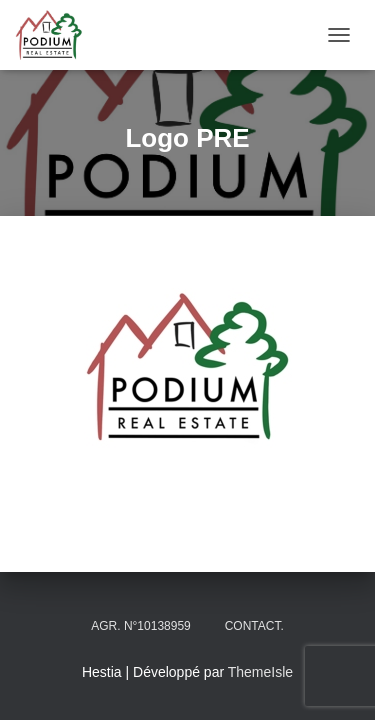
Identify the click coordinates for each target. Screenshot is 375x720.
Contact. (254, 626)
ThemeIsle (260, 672)
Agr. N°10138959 (141, 626)
